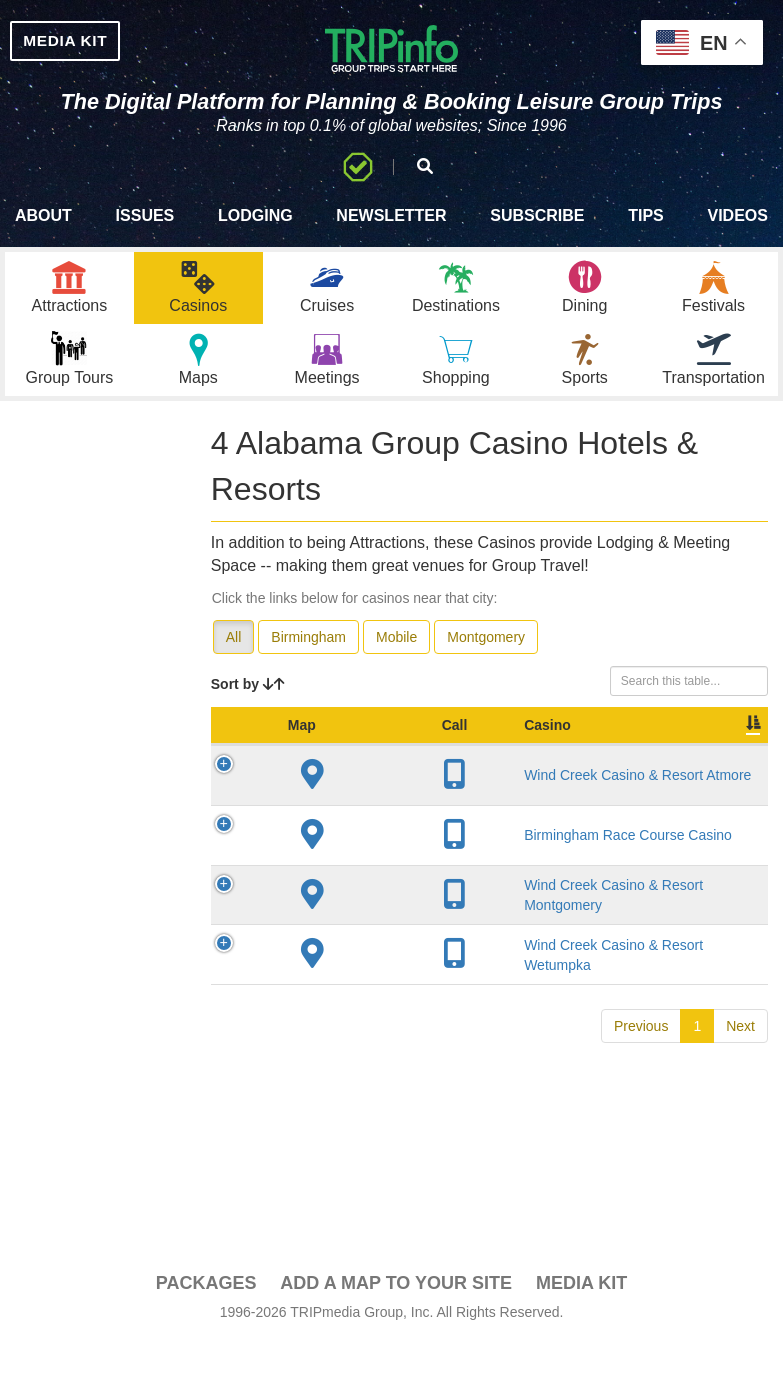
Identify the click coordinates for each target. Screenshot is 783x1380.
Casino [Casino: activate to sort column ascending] (366, 784)
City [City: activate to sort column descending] (500, 784)
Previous (641, 1102)
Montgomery (486, 676)
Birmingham (308, 676)
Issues (145, 235)
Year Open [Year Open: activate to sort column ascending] (599, 774)
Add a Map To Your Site (396, 1322)
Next (740, 1102)
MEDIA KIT (91, 44)
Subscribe (537, 235)
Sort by (248, 723)
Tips (646, 235)
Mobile (396, 676)
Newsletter (391, 235)
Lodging (255, 235)
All (234, 676)
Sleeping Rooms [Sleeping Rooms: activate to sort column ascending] (694, 774)
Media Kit (581, 1322)
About (43, 235)
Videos (737, 235)
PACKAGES (206, 1322)
